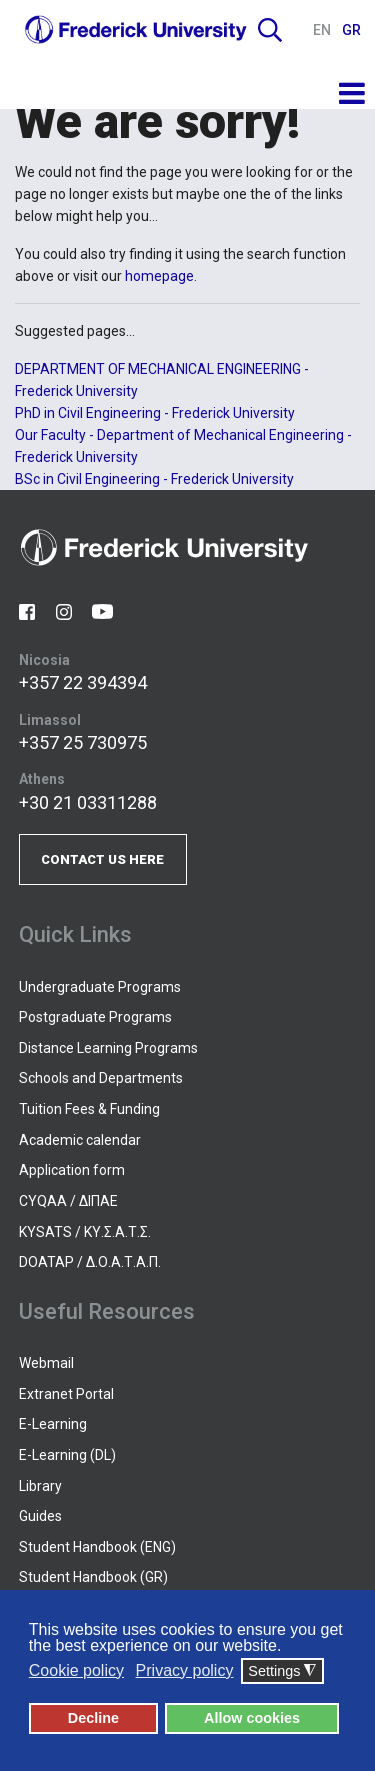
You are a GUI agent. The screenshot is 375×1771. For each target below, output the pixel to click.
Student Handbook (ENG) (97, 1547)
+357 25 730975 (83, 742)
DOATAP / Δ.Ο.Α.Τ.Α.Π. (90, 1262)
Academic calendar (80, 1140)
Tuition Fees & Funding (89, 1109)
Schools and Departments (101, 1078)
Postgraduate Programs (95, 1017)
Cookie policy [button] (76, 1670)
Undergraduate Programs (100, 987)
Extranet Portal (66, 1394)
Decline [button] (93, 1718)
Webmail (46, 1363)
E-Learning (53, 1424)
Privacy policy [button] (185, 1670)
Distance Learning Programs (108, 1048)
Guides (40, 1516)
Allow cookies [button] (252, 1718)
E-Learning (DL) (67, 1455)
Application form (72, 1170)
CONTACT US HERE (102, 859)
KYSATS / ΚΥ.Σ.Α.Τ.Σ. (85, 1232)
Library (40, 1486)
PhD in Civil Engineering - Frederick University (155, 413)
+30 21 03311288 (88, 802)
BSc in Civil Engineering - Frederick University (154, 479)
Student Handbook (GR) (93, 1577)
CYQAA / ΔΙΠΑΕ (68, 1201)
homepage (159, 276)
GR (351, 30)
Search (270, 30)
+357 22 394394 (83, 682)
